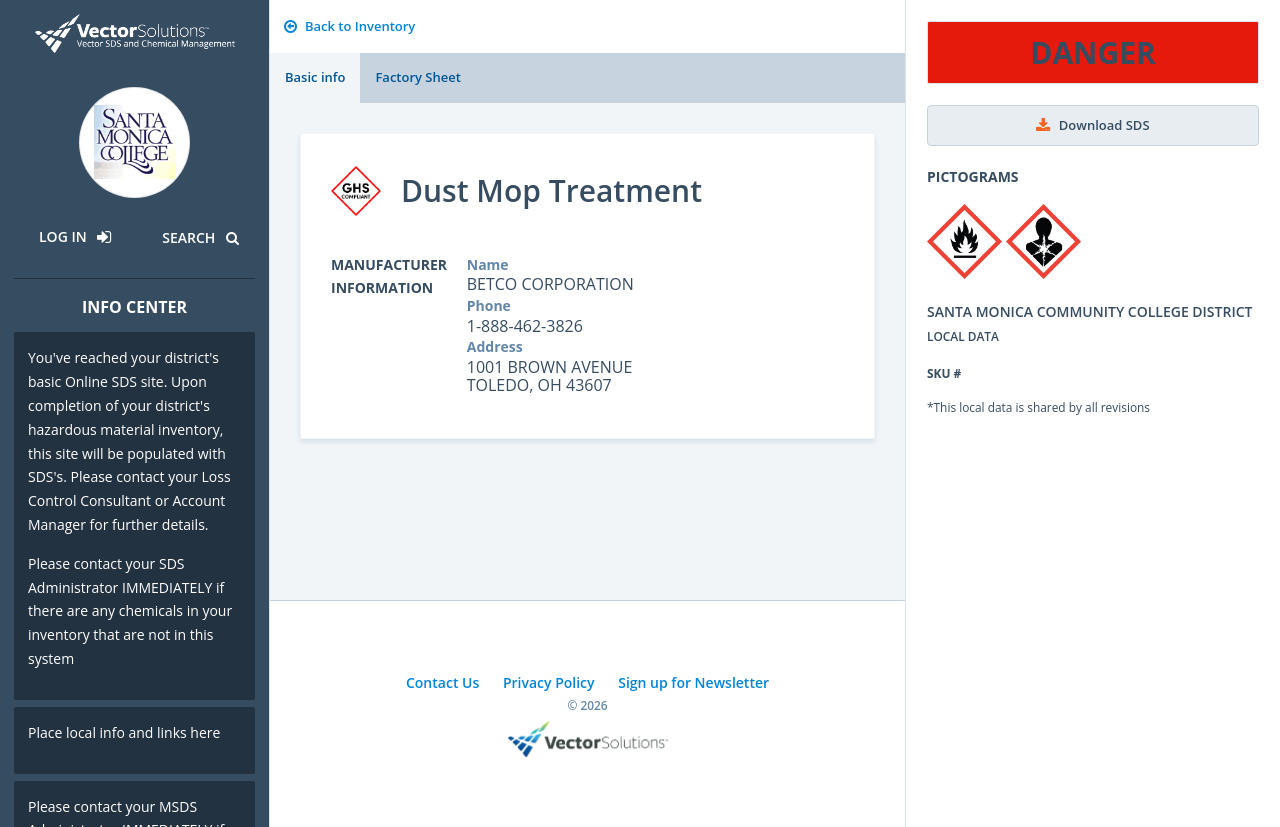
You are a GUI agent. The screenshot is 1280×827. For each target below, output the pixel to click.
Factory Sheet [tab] (417, 77)
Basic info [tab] (315, 77)
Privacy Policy (549, 682)
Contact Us (442, 682)
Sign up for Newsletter (693, 682)
